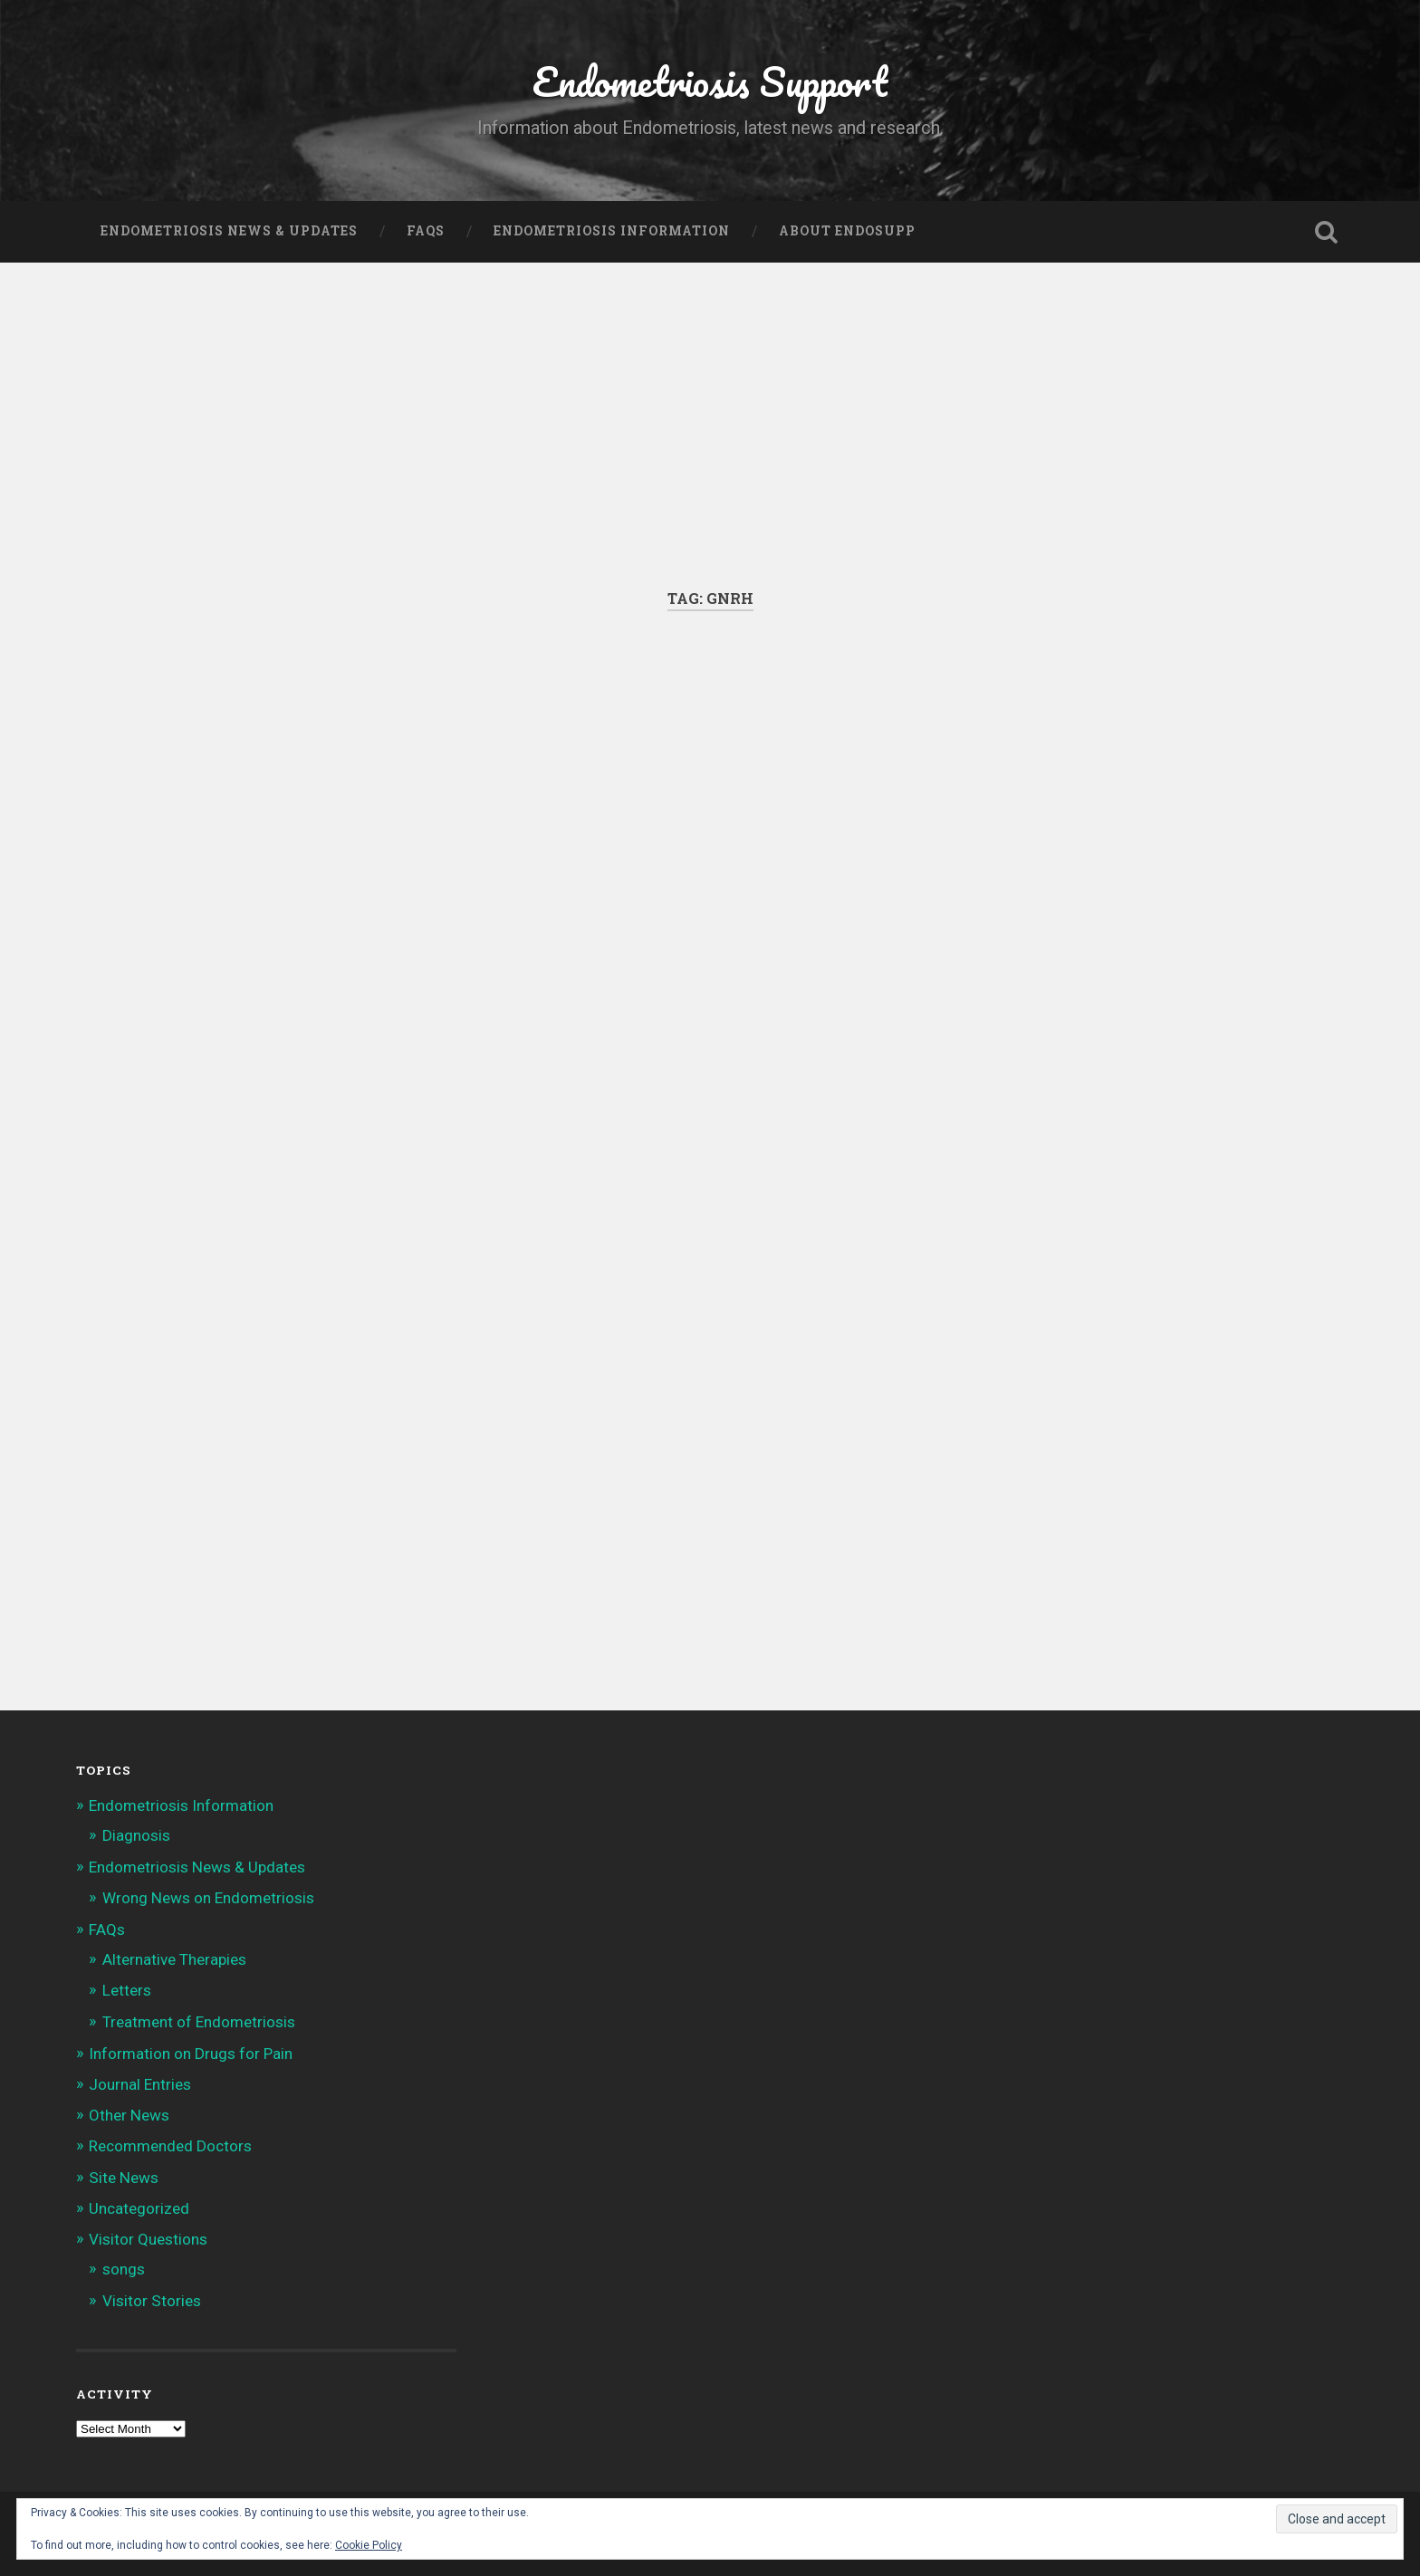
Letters (126, 1990)
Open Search (1326, 232)
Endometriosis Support (710, 81)
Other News (129, 2115)
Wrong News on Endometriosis (208, 1898)
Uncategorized (139, 2208)
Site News (123, 2178)
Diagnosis (136, 1835)
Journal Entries (140, 2084)
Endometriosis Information (612, 231)
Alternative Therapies (174, 1959)
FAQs (426, 231)
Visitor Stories (151, 2301)
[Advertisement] (710, 452)
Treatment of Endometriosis (198, 2022)
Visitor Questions (148, 2239)
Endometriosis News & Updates (229, 231)
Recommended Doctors (170, 2146)
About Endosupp (847, 231)
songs (123, 2269)
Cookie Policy (368, 2545)
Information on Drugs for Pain (191, 2054)
